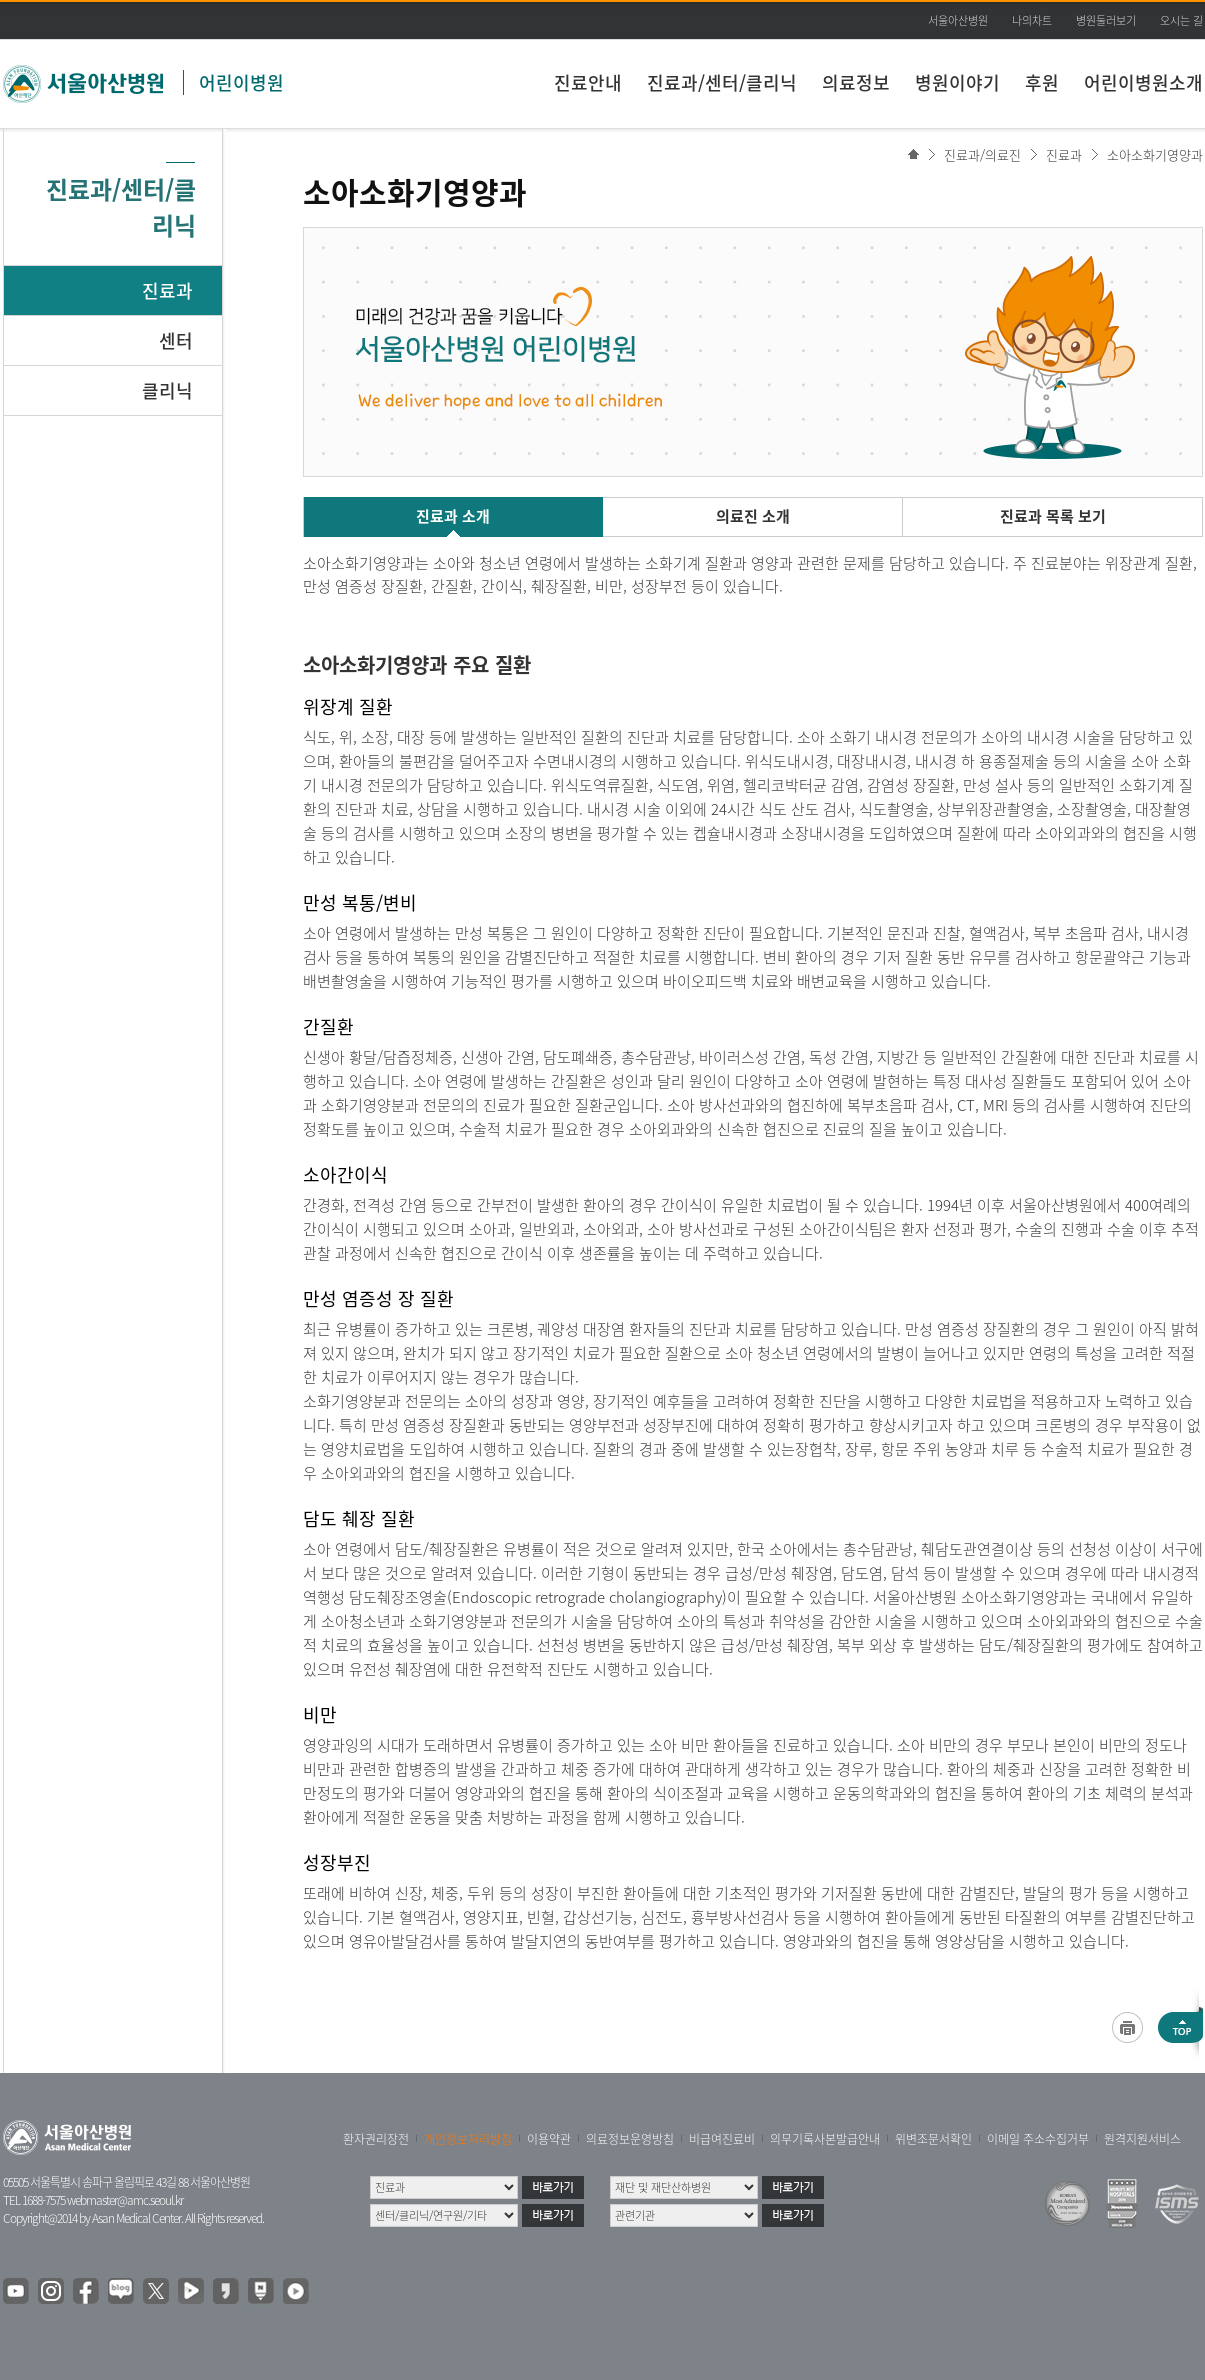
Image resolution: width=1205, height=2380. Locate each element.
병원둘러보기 (1106, 20)
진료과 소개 (453, 516)
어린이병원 (241, 82)
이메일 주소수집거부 (1038, 2139)
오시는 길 (1181, 20)
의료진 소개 (753, 516)
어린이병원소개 (1143, 82)
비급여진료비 (722, 2139)
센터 (176, 340)
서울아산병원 (958, 20)
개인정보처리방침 (468, 2139)
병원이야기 (957, 82)
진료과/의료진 (982, 154)
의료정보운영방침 (630, 2139)
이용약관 (549, 2139)
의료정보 (856, 82)
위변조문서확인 (933, 2139)
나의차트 (1032, 20)
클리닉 (167, 390)
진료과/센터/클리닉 (722, 82)
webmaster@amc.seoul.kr (125, 2200)
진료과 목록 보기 (1053, 516)
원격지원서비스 (1142, 2139)
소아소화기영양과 (1155, 154)
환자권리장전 (376, 2139)
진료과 (167, 290)
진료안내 (588, 82)
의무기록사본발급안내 (825, 2139)
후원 (1042, 82)
